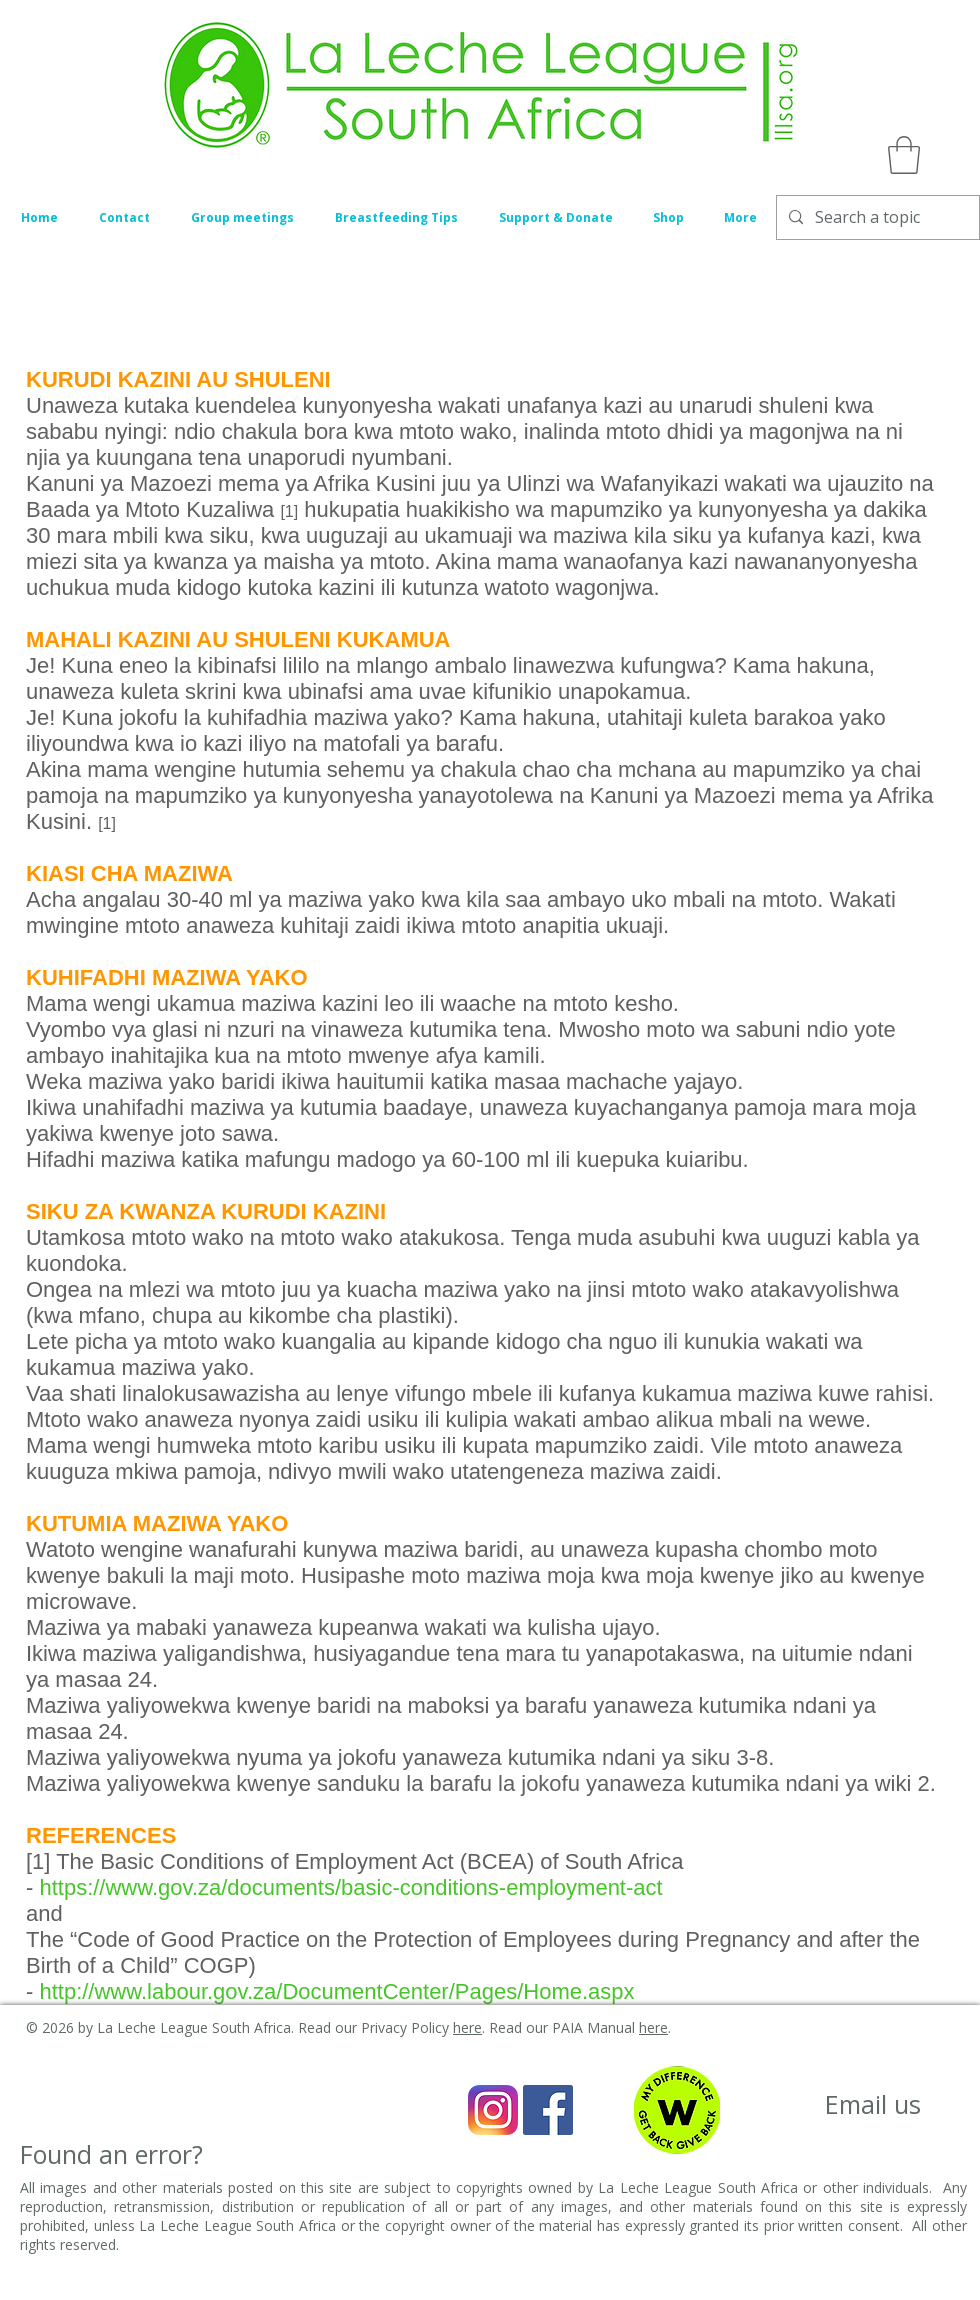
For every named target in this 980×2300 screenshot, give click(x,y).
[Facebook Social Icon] (548, 2110)
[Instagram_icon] (493, 2110)
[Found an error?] (111, 2154)
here (467, 2027)
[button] (904, 155)
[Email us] (872, 2104)
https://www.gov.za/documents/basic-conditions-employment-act (350, 1887)
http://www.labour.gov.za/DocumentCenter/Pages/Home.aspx (339, 1991)
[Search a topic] (876, 217)
